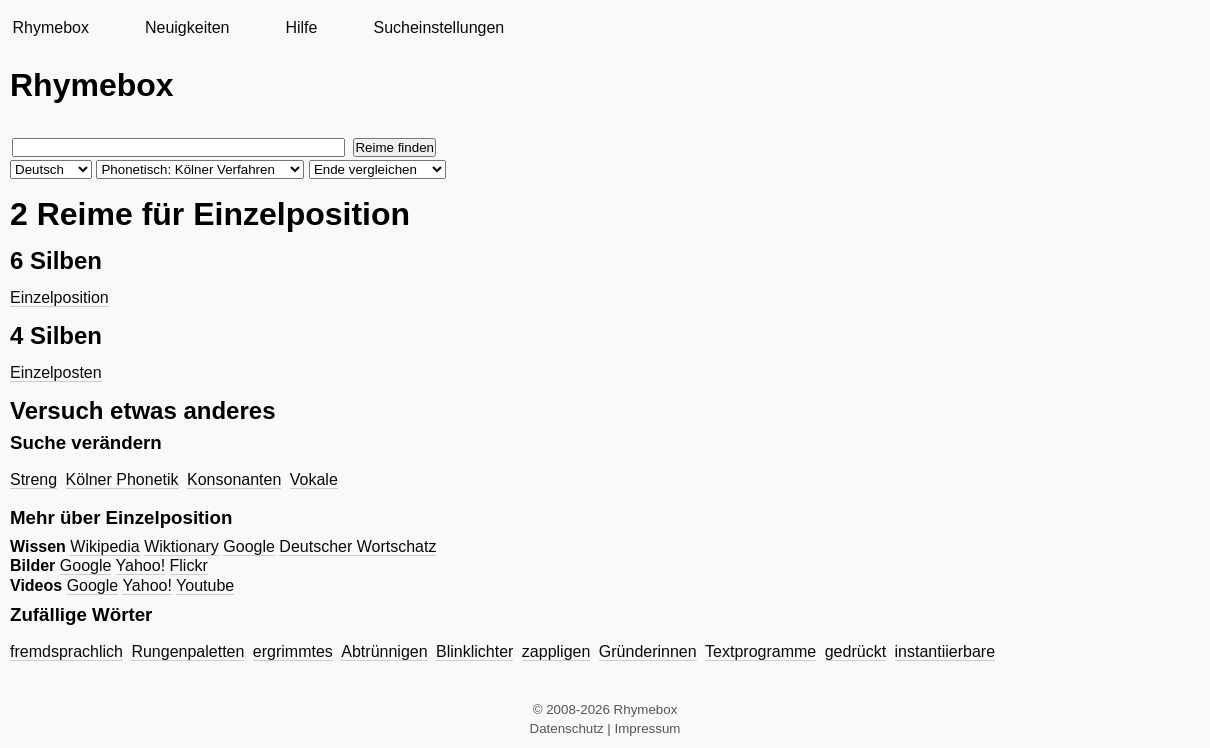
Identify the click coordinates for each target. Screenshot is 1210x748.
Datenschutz (567, 728)
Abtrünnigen (384, 651)
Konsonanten (234, 479)
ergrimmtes (293, 651)
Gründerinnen (648, 651)
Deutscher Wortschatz (357, 546)
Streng (33, 479)
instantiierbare (945, 651)
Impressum (648, 728)
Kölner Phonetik (122, 479)
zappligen (556, 651)
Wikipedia (104, 546)
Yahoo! (141, 565)
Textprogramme (760, 651)
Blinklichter (474, 651)
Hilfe (301, 27)
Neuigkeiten (187, 27)
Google (249, 546)
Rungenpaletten (187, 651)
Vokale (314, 479)
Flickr (189, 565)
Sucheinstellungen (438, 27)
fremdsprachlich (66, 651)
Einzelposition (59, 297)
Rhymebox (50, 27)
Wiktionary (181, 546)
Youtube (205, 585)
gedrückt (855, 651)
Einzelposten (56, 372)
